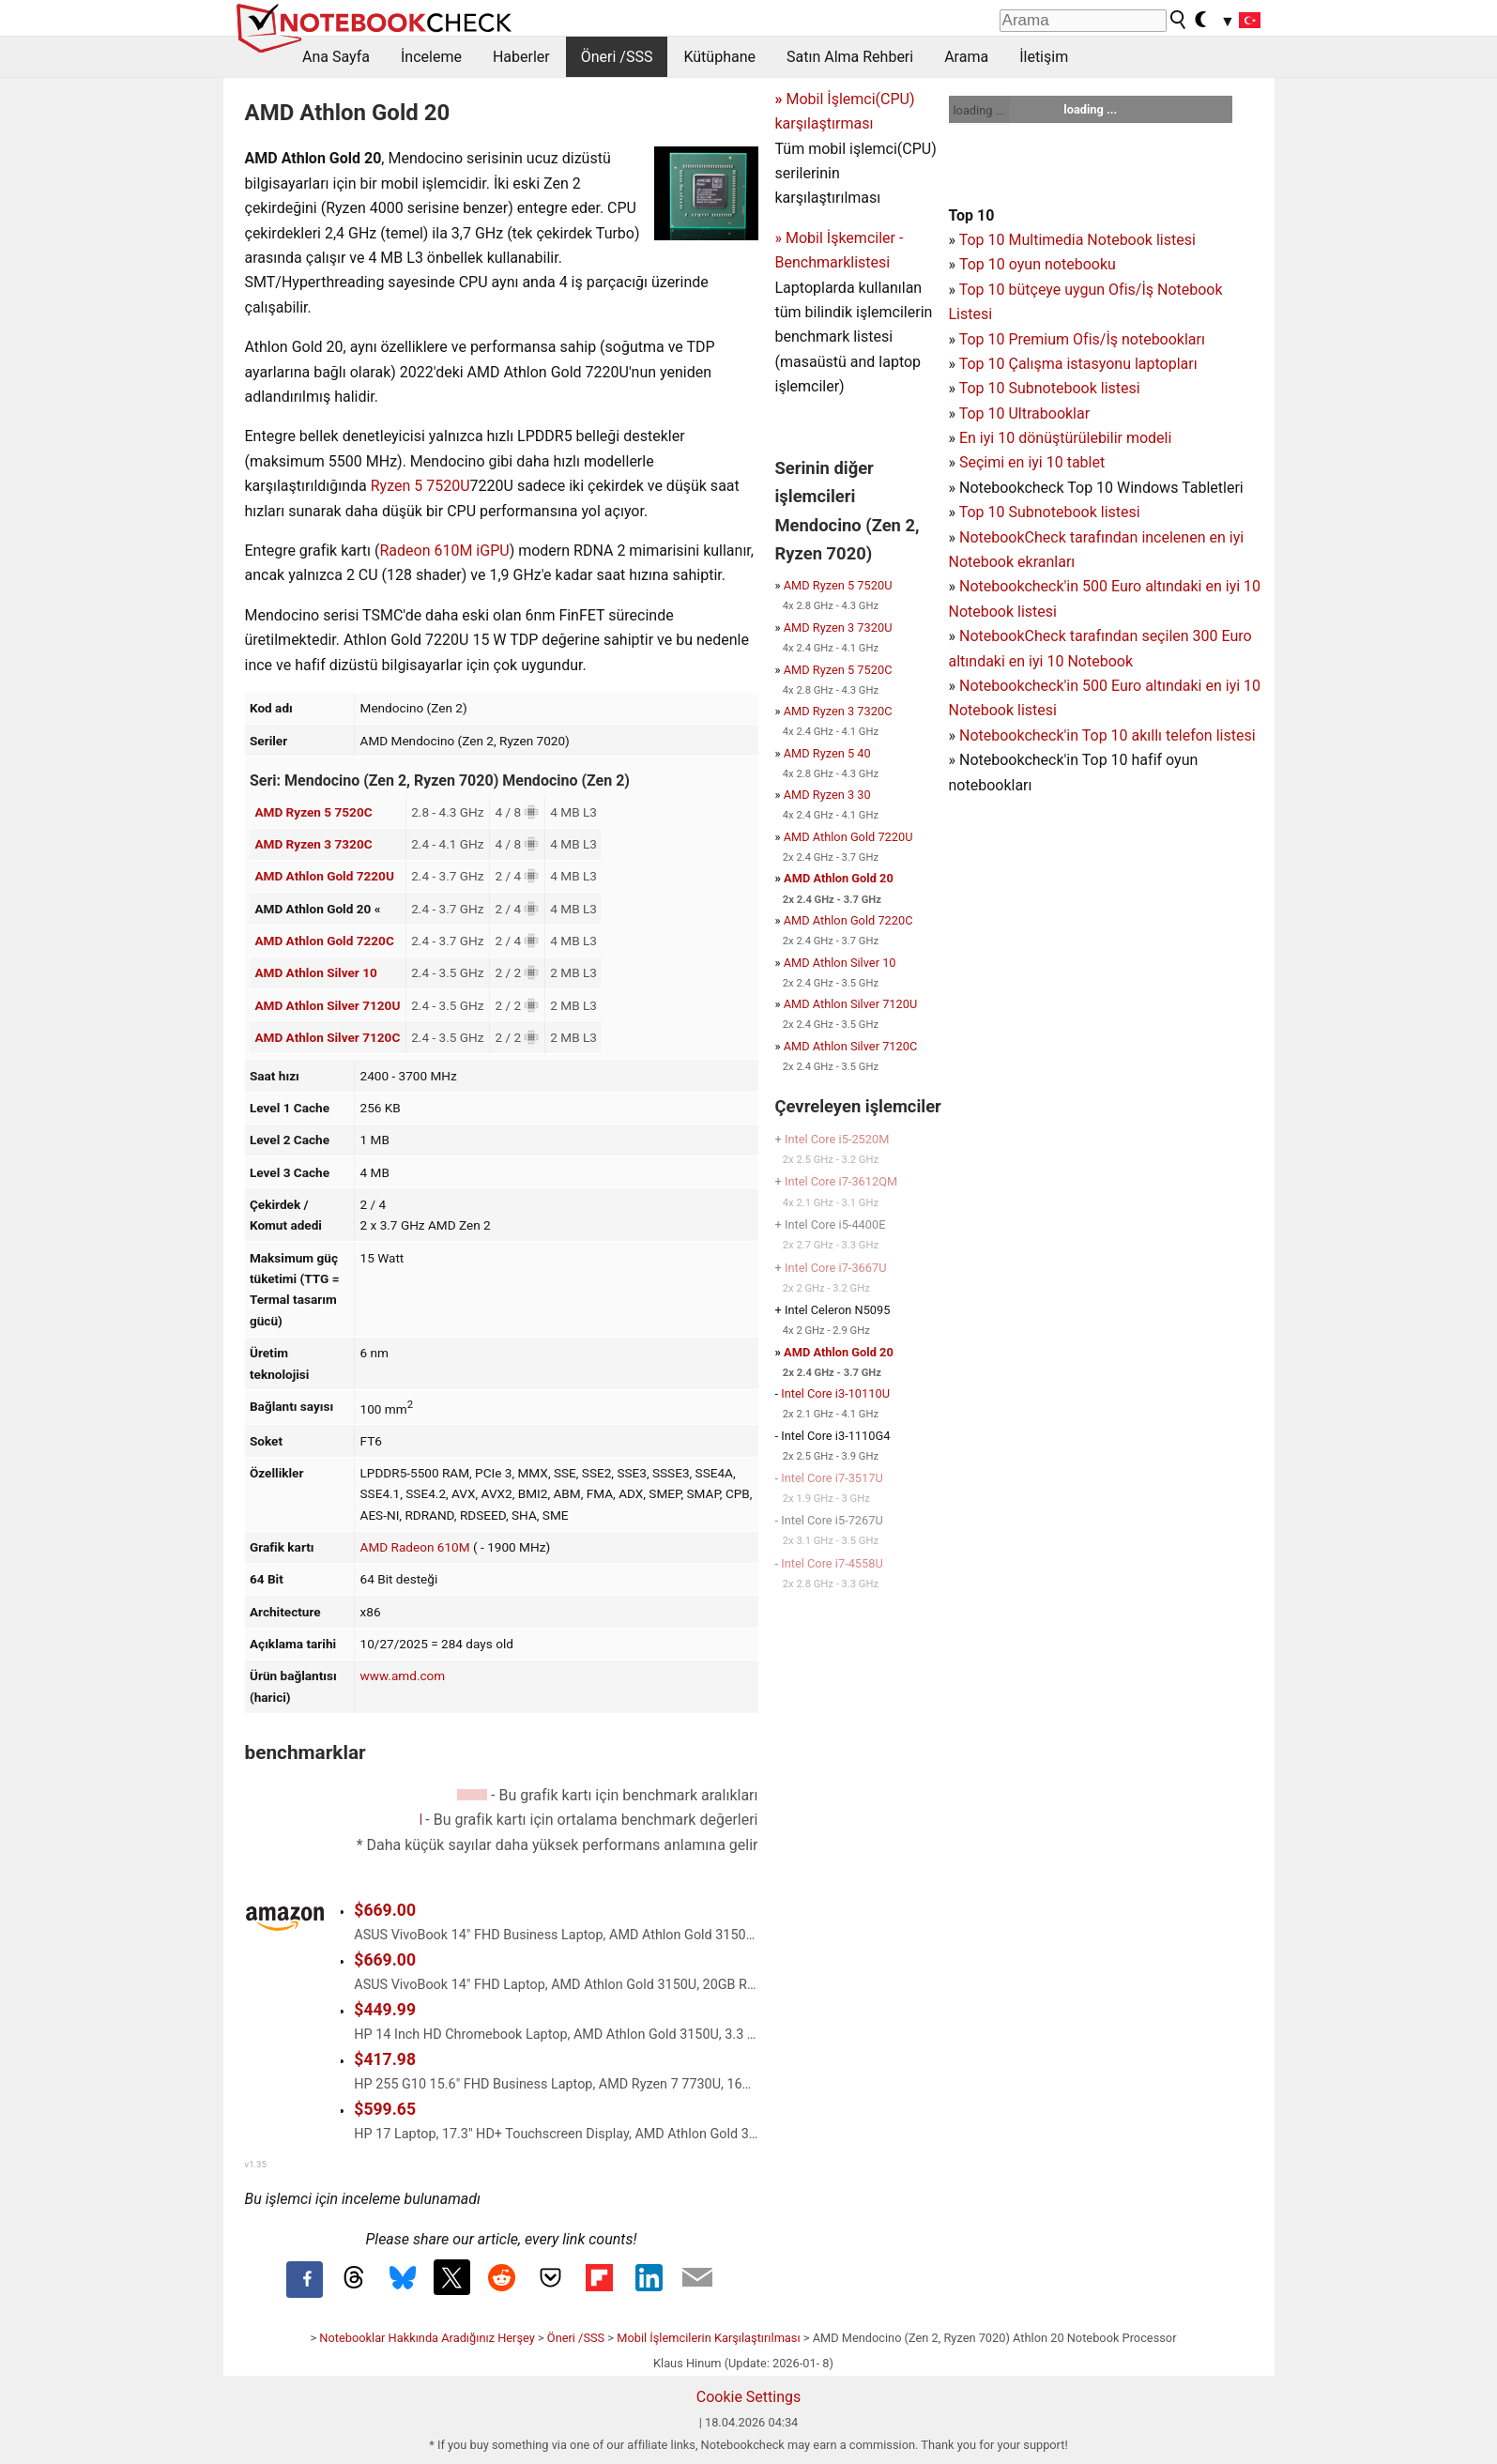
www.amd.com (403, 1675)
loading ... (979, 110)
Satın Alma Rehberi (850, 57)
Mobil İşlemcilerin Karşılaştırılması (708, 2338)
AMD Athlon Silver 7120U (327, 1005)
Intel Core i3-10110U (835, 1393)
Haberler (521, 57)
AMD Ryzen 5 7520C (313, 811)
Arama (966, 57)
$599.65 (385, 2109)
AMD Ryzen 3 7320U (838, 627)
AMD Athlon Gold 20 (839, 878)
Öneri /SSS (617, 57)
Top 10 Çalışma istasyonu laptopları (1078, 364)
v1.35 (256, 2164)
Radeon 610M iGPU (444, 550)
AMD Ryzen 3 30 (827, 795)
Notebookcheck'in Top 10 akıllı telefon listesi (1107, 735)
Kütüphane (719, 57)
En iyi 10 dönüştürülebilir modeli (1065, 438)
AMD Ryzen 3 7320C (313, 843)
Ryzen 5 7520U (420, 486)
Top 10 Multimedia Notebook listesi (1077, 240)
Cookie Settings (749, 2397)
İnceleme (431, 57)
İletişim (1043, 57)
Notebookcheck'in (1020, 686)
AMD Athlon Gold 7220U (323, 875)
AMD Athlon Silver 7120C (327, 1037)
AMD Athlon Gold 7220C (323, 940)
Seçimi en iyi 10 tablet (1032, 462)
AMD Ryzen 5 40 (827, 753)
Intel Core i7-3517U (832, 1478)
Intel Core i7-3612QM (841, 1181)
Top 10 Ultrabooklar (1024, 413)
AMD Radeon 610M (415, 1546)
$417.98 (385, 2059)
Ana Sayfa (336, 57)
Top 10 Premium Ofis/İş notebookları (1082, 339)
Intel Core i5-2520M (837, 1139)
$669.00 (385, 1910)
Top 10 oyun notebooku (1037, 264)
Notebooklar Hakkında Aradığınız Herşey (426, 2338)
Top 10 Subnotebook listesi (1049, 388)
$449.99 (385, 2009)
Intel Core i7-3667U (836, 1268)
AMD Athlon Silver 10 (315, 972)
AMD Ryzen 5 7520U (838, 585)
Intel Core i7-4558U (832, 1563)
